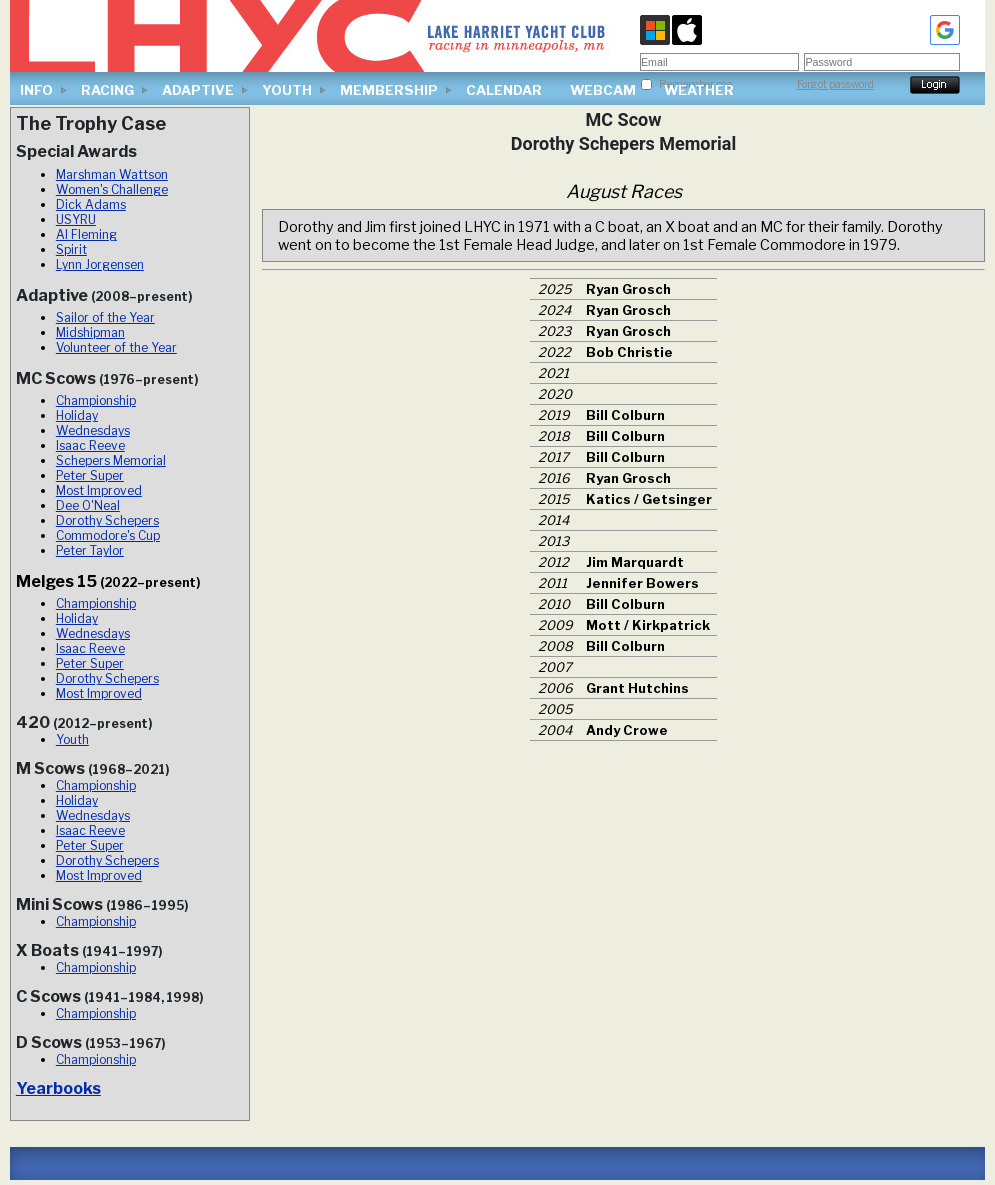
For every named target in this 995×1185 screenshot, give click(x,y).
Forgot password (835, 84)
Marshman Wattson (112, 174)
